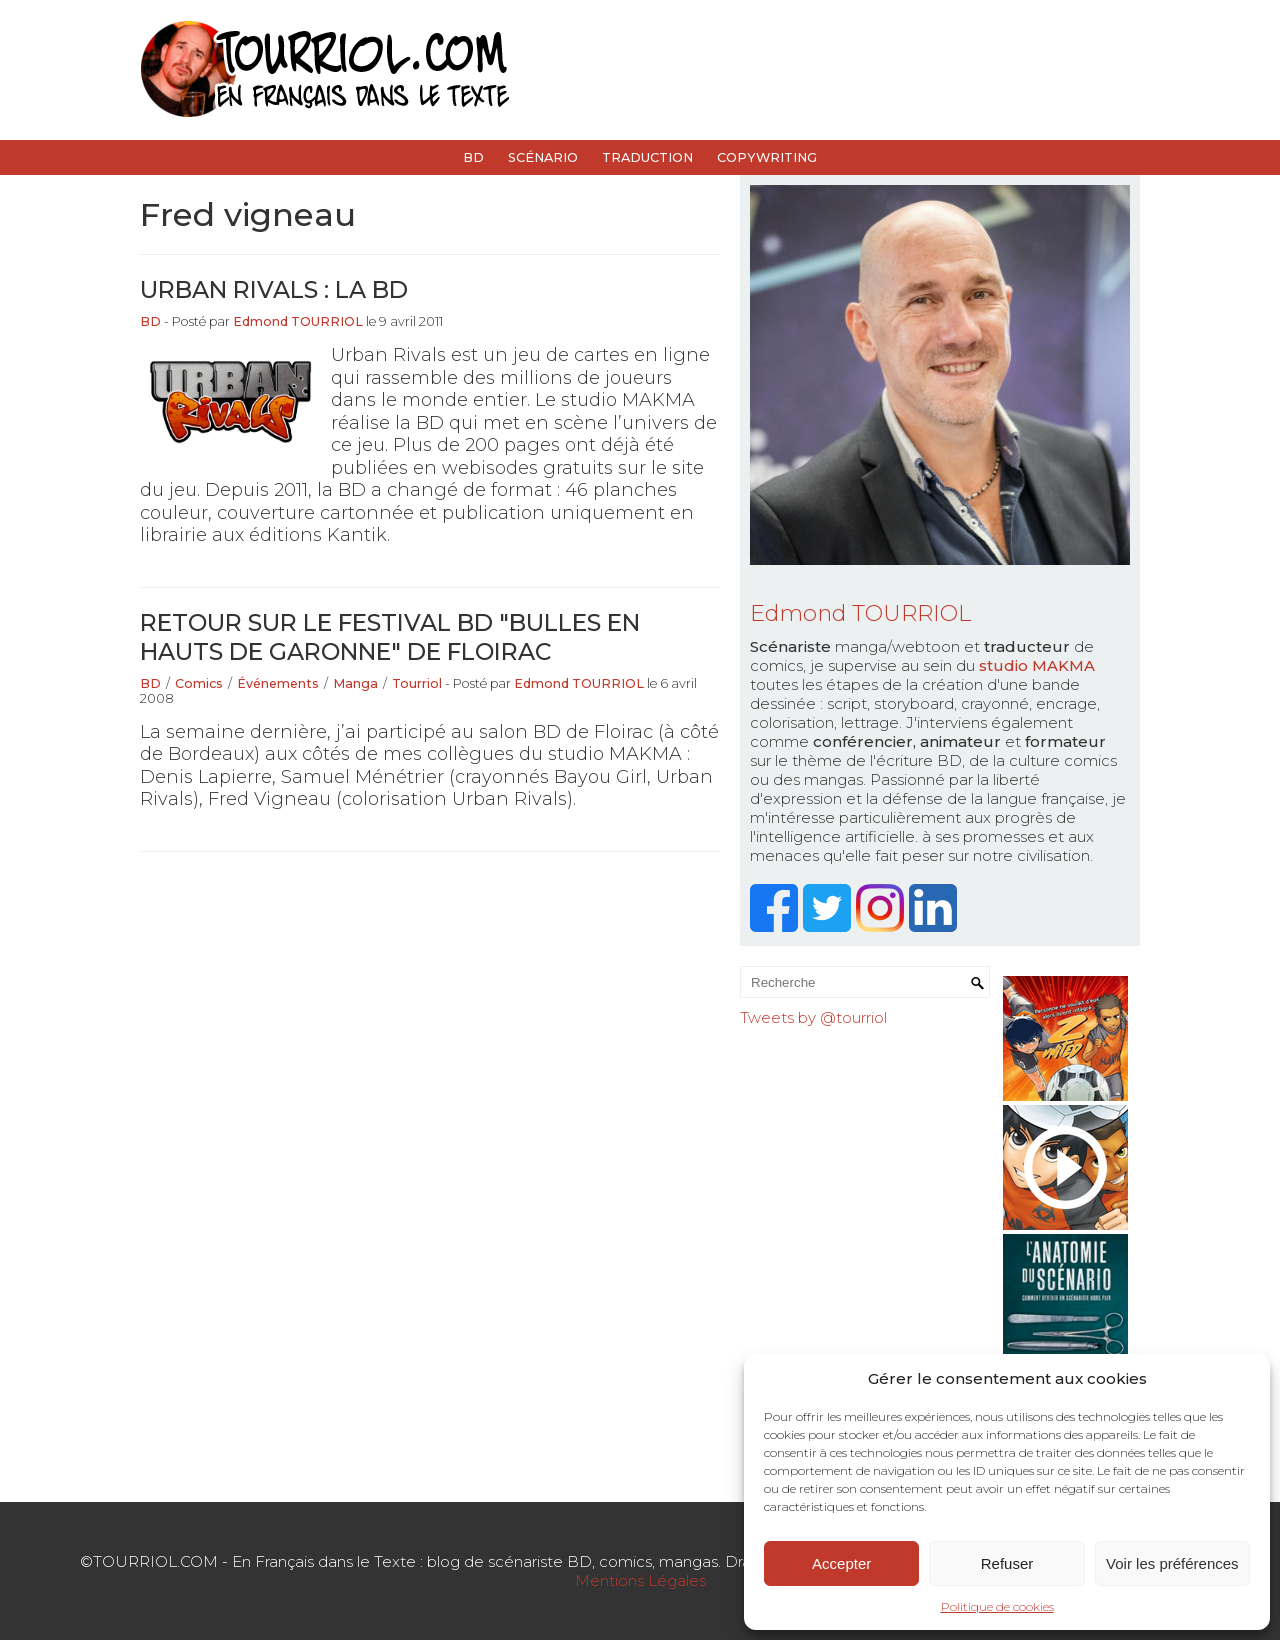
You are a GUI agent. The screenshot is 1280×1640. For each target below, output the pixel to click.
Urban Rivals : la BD (274, 289)
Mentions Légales (640, 1580)
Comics (199, 683)
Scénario (543, 157)
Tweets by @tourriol (813, 1017)
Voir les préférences (1172, 1563)
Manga (355, 683)
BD (473, 157)
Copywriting (767, 157)
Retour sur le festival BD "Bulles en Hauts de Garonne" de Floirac (390, 637)
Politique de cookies (997, 1606)
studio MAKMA (1037, 665)
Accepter (841, 1563)
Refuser (1007, 1563)
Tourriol (417, 683)
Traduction (647, 157)
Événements (278, 683)
